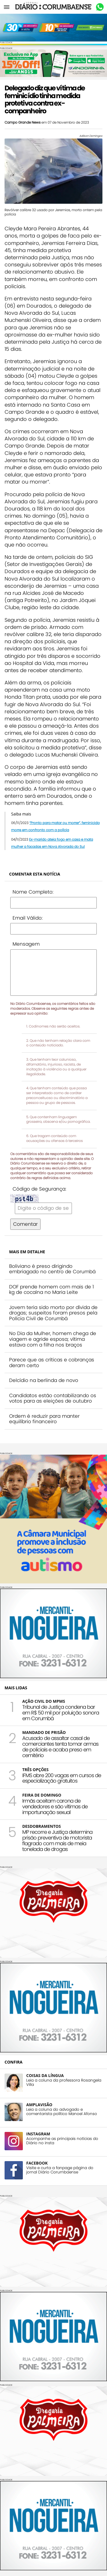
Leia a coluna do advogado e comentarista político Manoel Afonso (61, 2111)
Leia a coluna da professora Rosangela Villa (63, 2082)
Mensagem (26, 943)
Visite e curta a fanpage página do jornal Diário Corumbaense (59, 2170)
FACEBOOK (37, 2163)
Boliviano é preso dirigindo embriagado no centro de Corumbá (52, 1269)
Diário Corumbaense (53, 7)
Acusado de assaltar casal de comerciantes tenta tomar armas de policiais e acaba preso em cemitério (60, 1747)
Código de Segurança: (39, 1188)
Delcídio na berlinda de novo (43, 1380)
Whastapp (99, 7)
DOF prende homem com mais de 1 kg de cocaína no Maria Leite (51, 1289)
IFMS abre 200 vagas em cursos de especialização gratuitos (61, 1778)
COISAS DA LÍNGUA (45, 2075)
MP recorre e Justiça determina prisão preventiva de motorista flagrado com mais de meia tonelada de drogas (57, 1840)
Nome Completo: (33, 891)
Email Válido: (28, 917)
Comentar (25, 1224)
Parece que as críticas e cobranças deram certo (51, 1362)
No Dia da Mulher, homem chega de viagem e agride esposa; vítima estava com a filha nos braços (52, 1339)
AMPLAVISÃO (39, 2104)
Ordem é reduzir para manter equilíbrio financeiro (44, 1419)
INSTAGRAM (38, 2134)
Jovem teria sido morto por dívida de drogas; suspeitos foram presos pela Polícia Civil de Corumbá (53, 1313)
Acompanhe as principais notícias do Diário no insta (62, 2141)
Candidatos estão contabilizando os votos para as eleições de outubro (52, 1398)
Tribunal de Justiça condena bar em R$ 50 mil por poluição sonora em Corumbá (60, 1712)
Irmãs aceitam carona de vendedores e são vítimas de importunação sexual (55, 1806)
